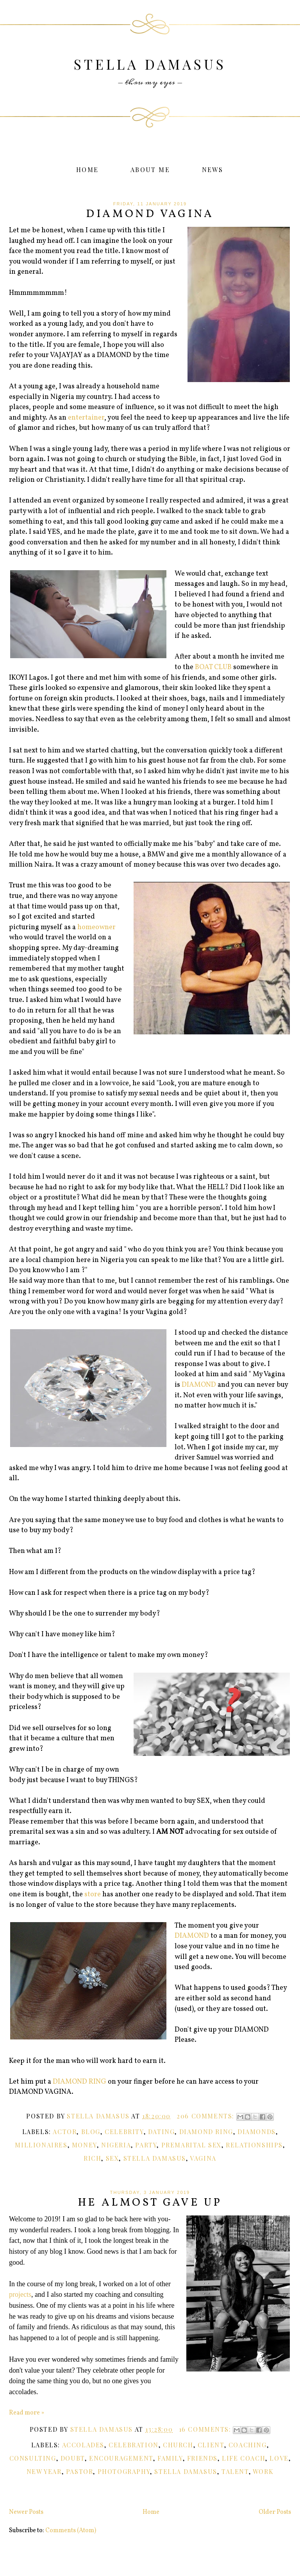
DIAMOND (199, 1385)
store (92, 1894)
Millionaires (41, 2145)
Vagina (203, 2158)
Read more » (26, 2413)
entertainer (86, 418)
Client (211, 2445)
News (212, 169)
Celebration (134, 2445)
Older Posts (275, 2512)
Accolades (83, 2445)
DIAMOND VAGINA (150, 214)
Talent (235, 2471)
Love (279, 2458)
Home (87, 169)
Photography (124, 2471)
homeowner (96, 927)
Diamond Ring (206, 2131)
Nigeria (116, 2145)
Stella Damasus (150, 64)
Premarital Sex (191, 2145)
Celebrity (124, 2131)
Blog (90, 2131)
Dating (161, 2131)
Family (170, 2458)
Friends (202, 2458)
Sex (112, 2158)
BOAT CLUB (213, 667)
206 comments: (206, 2116)
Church (178, 2445)
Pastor (79, 2471)
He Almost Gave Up (150, 2203)
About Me (150, 169)
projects (20, 2294)
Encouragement (121, 2458)
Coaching (248, 2445)
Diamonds (257, 2131)
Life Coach (243, 2458)
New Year (44, 2471)
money (84, 2145)
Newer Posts (26, 2512)
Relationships (254, 2145)
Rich (92, 2158)
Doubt (73, 2458)
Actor (65, 2131)
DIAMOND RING (79, 2082)
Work (263, 2471)
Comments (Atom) (70, 2530)
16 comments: (206, 2429)
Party (146, 2145)
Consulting (32, 2458)
